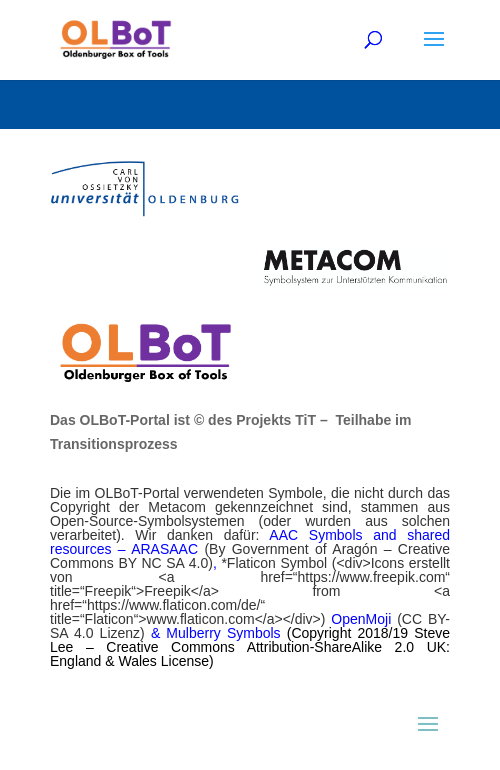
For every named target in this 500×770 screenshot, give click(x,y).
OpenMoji (364, 619)
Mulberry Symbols (226, 633)
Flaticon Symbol (279, 563)
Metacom (181, 507)
